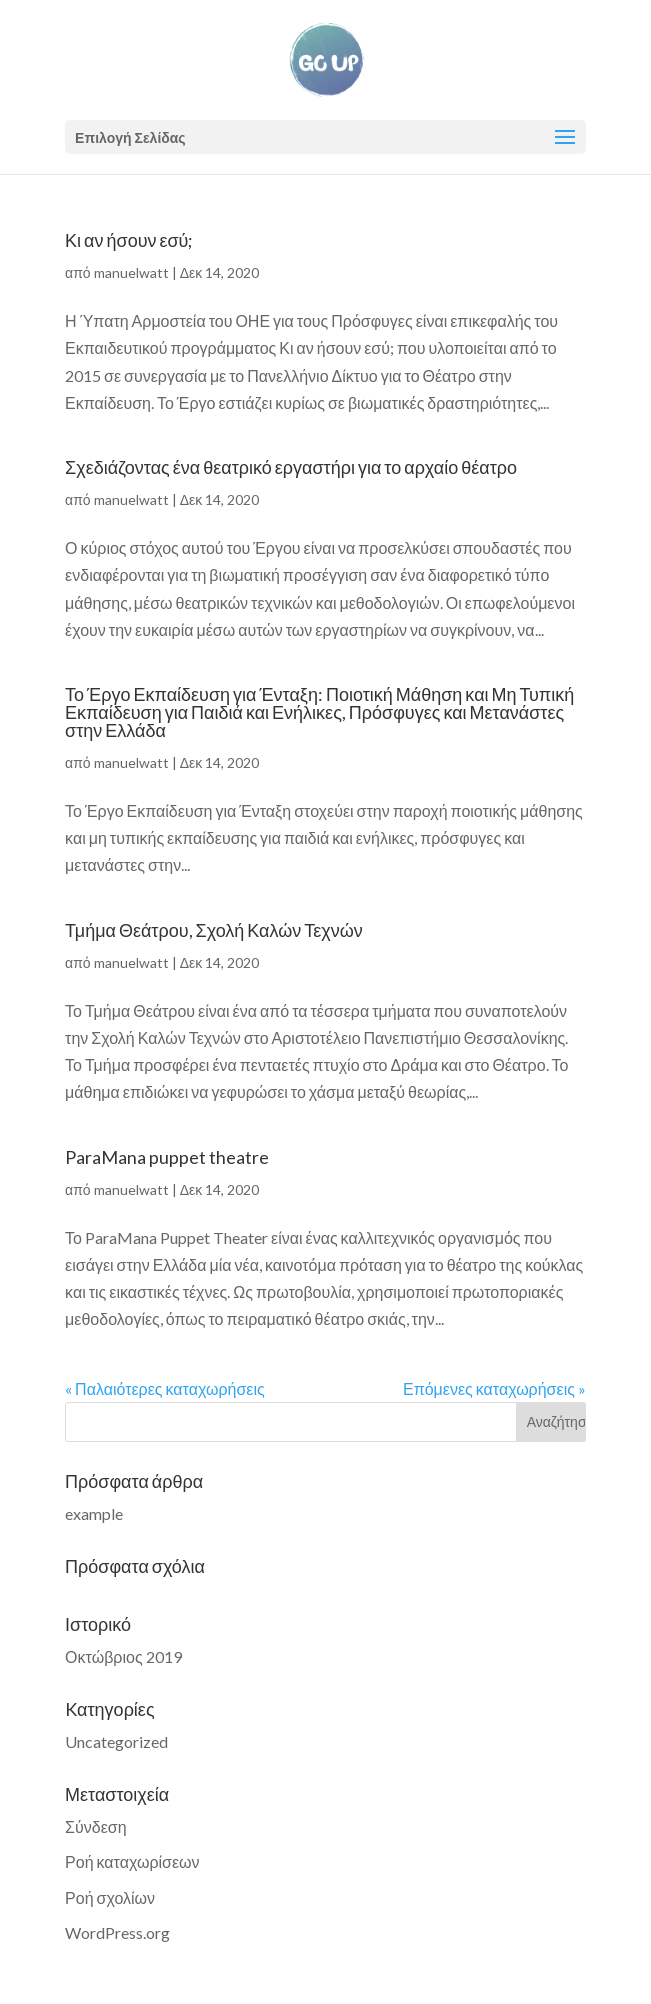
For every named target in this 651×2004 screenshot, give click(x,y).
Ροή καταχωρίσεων (132, 1861)
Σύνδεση (95, 1826)
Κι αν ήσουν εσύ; (129, 240)
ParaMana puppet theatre (167, 1157)
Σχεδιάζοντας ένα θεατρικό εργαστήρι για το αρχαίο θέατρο (291, 467)
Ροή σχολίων (110, 1897)
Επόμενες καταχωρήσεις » (494, 1388)
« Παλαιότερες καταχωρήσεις (165, 1388)
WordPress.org (117, 1932)
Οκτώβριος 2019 (123, 1656)
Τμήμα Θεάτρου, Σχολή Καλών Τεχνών (214, 930)
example (94, 1513)
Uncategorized (116, 1741)
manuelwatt (131, 272)
